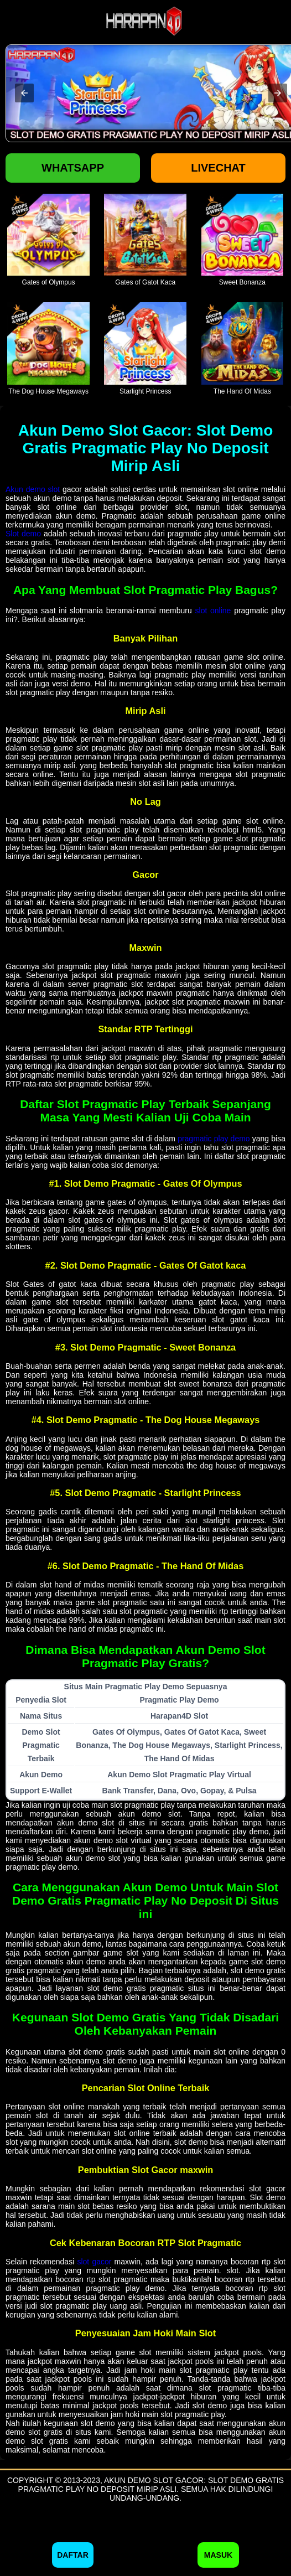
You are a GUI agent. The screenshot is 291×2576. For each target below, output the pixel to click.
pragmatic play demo (214, 1138)
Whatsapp (72, 168)
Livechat (218, 168)
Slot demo (23, 533)
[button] (24, 93)
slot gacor (94, 2261)
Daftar (73, 2555)
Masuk (218, 2555)
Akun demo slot (33, 489)
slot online (213, 610)
